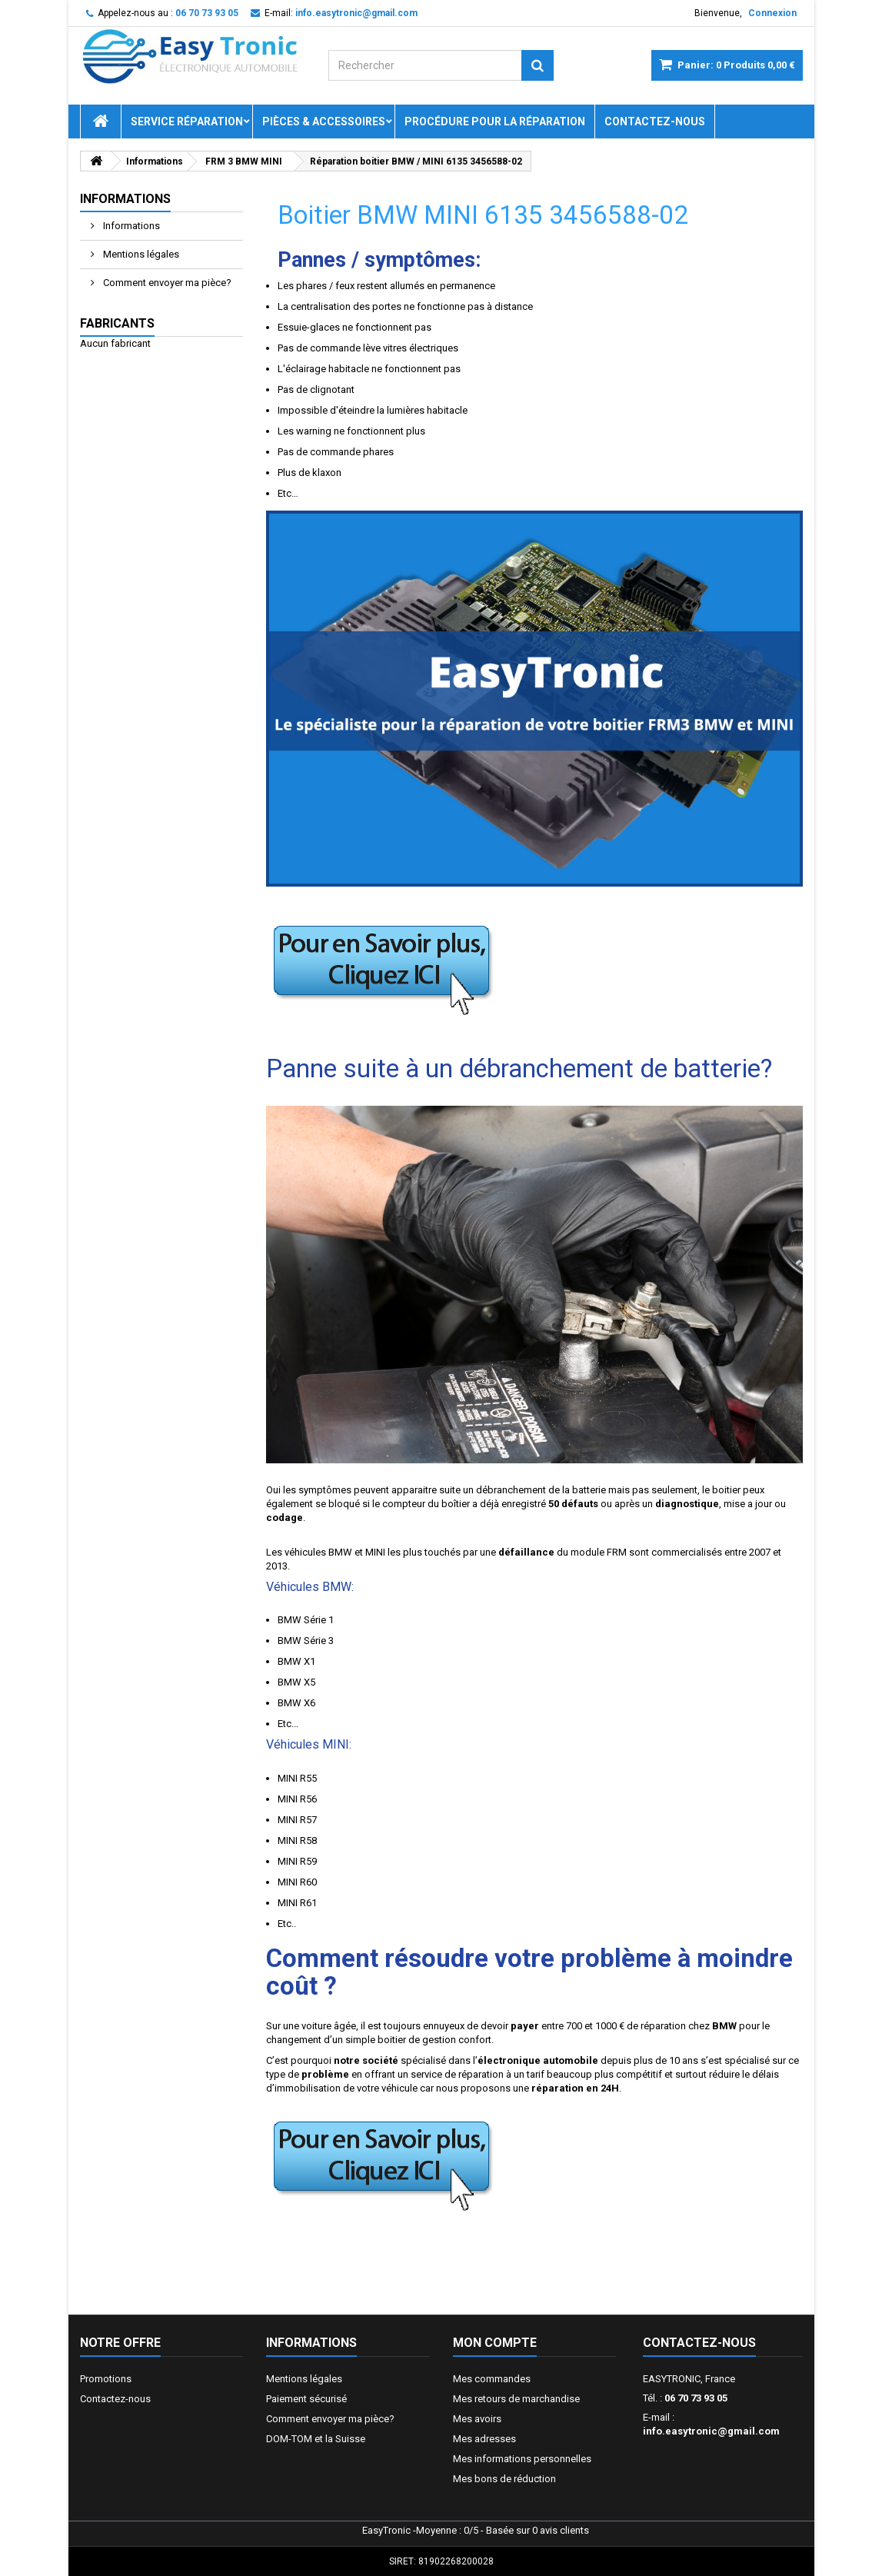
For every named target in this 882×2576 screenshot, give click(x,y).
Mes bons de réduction (504, 2478)
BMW (340, 1552)
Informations (125, 198)
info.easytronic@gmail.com (711, 2431)
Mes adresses (484, 2439)
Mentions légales (140, 254)
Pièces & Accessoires (323, 121)
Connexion (772, 13)
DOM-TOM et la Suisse (315, 2439)
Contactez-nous (654, 121)
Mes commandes (492, 2379)
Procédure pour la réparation (494, 121)
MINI (375, 1552)
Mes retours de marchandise (516, 2399)
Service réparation (187, 121)
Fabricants (117, 323)
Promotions (105, 2379)
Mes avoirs (477, 2419)
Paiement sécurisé (306, 2399)
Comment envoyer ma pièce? (166, 282)
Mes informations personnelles (522, 2459)
